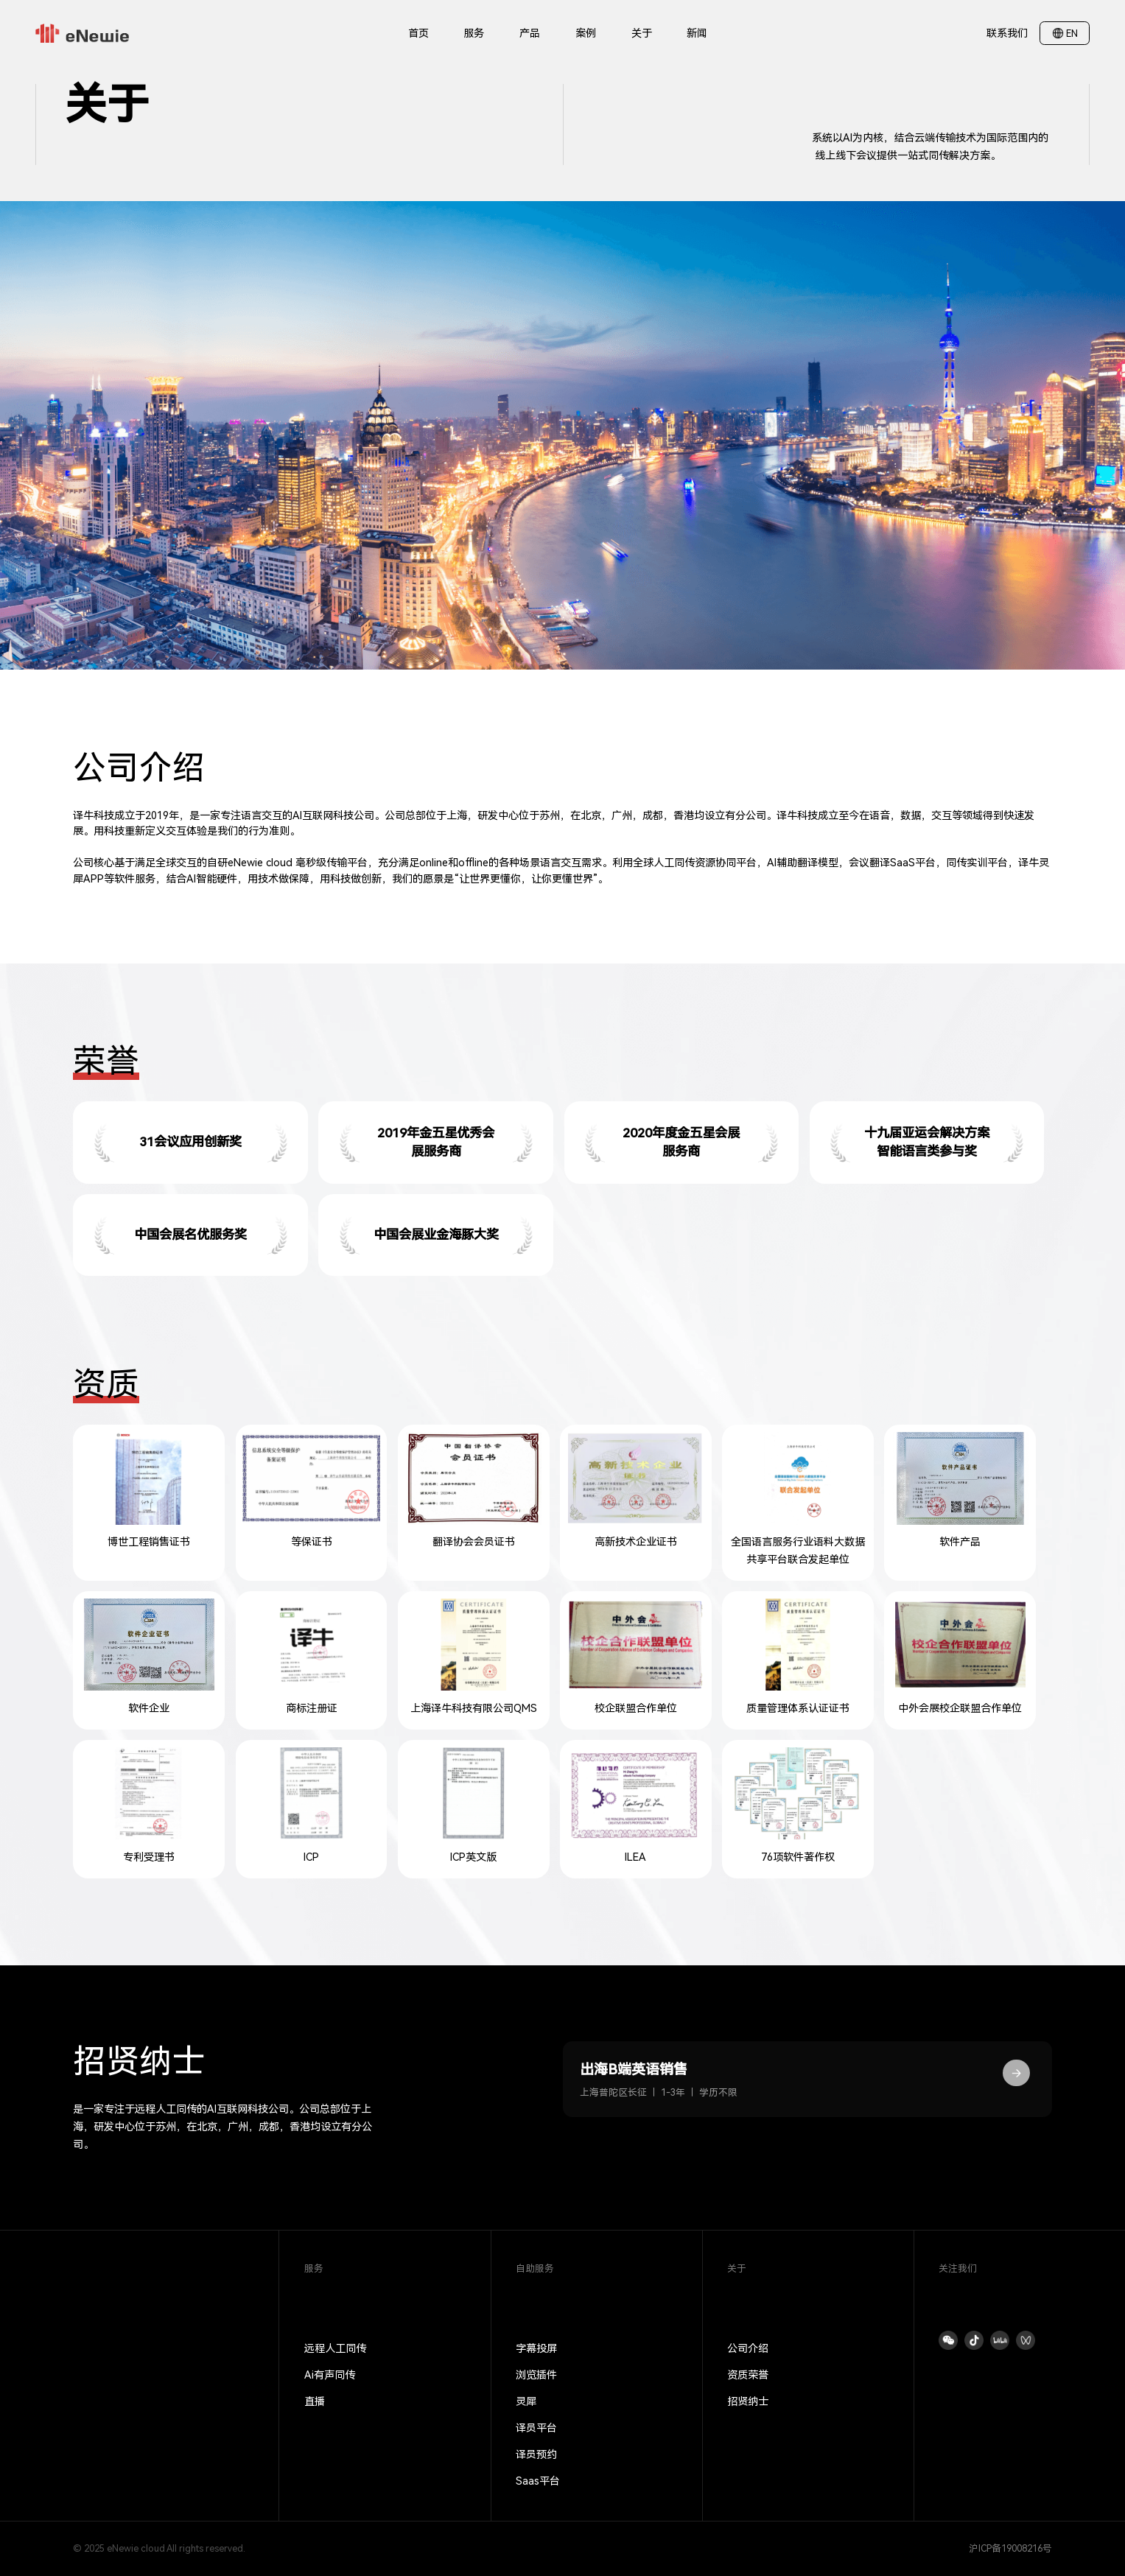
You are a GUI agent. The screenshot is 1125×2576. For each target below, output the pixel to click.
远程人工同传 (335, 2348)
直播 (314, 2401)
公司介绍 (747, 2348)
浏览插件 (536, 2375)
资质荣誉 (747, 2375)
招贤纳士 (747, 2401)
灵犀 (526, 2401)
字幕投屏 (536, 2348)
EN (1072, 33)
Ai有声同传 (329, 2375)
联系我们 (1007, 33)
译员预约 (536, 2454)
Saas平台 (538, 2481)
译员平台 (536, 2428)
